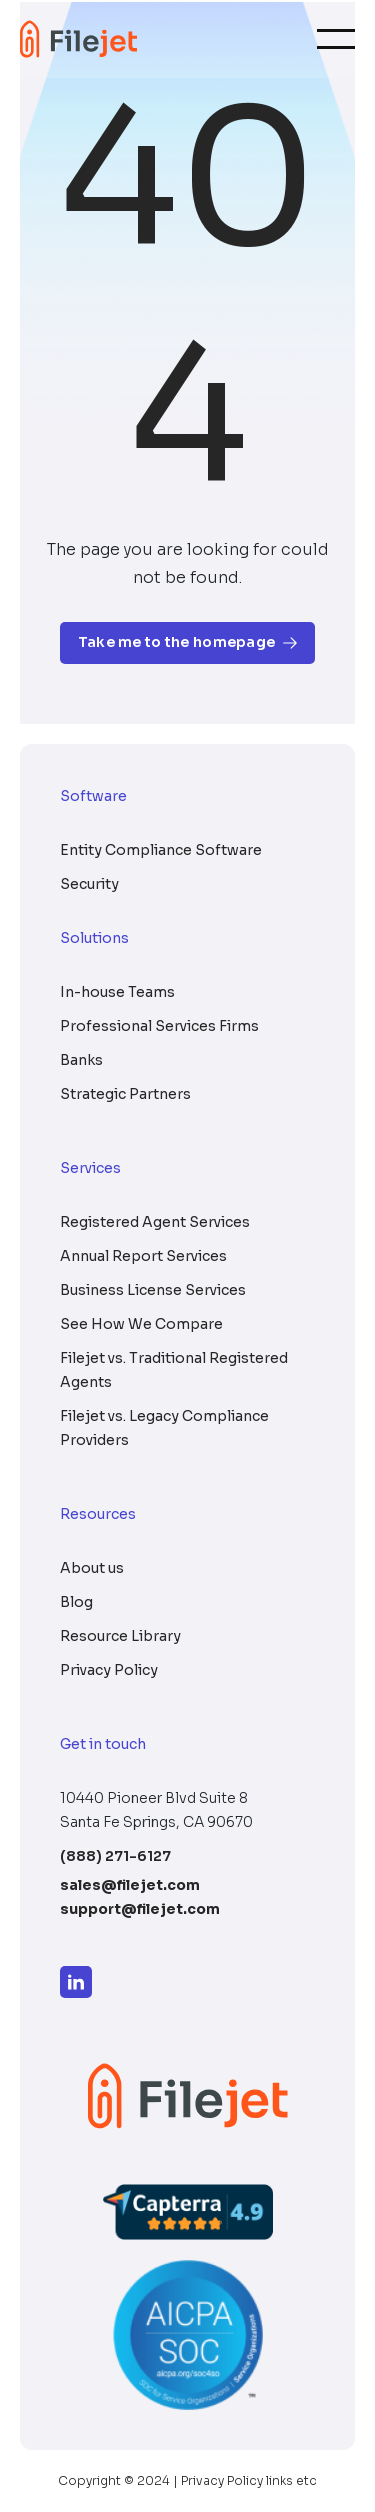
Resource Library (120, 1636)
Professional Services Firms (159, 1026)
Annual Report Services (143, 1256)
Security (89, 884)
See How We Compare (141, 1324)
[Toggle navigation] (336, 39)
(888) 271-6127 (115, 1856)
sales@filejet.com (130, 1885)
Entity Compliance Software (161, 850)
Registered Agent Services (155, 1222)
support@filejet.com (140, 1909)
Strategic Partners (125, 1094)
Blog (76, 1602)
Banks (81, 1060)
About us (92, 1568)
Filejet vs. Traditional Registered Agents (174, 1370)
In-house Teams (117, 992)
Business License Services (153, 1290)
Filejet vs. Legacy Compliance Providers (164, 1428)
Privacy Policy (109, 1670)
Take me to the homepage (187, 642)
